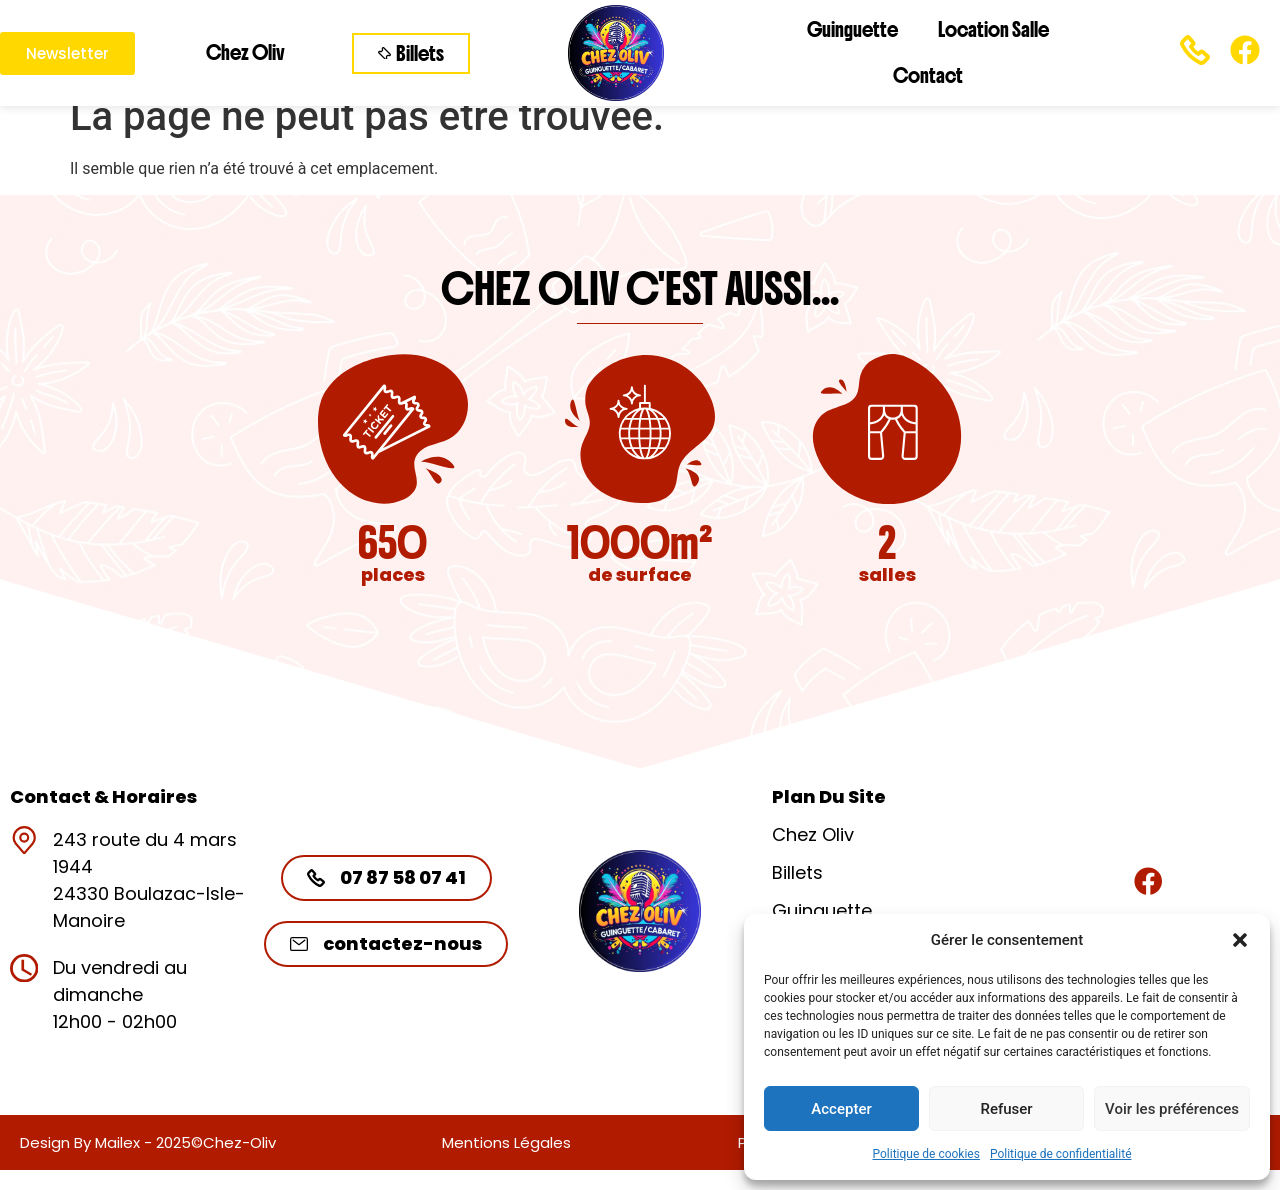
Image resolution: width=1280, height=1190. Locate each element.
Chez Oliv (245, 52)
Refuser (1006, 1109)
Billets (797, 872)
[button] (1240, 940)
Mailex (117, 1142)
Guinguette (852, 29)
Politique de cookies (926, 1154)
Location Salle (993, 29)
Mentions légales (506, 1142)
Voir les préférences (1172, 1109)
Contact (928, 75)
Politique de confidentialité (1061, 1154)
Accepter (841, 1109)
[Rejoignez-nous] (1148, 881)
